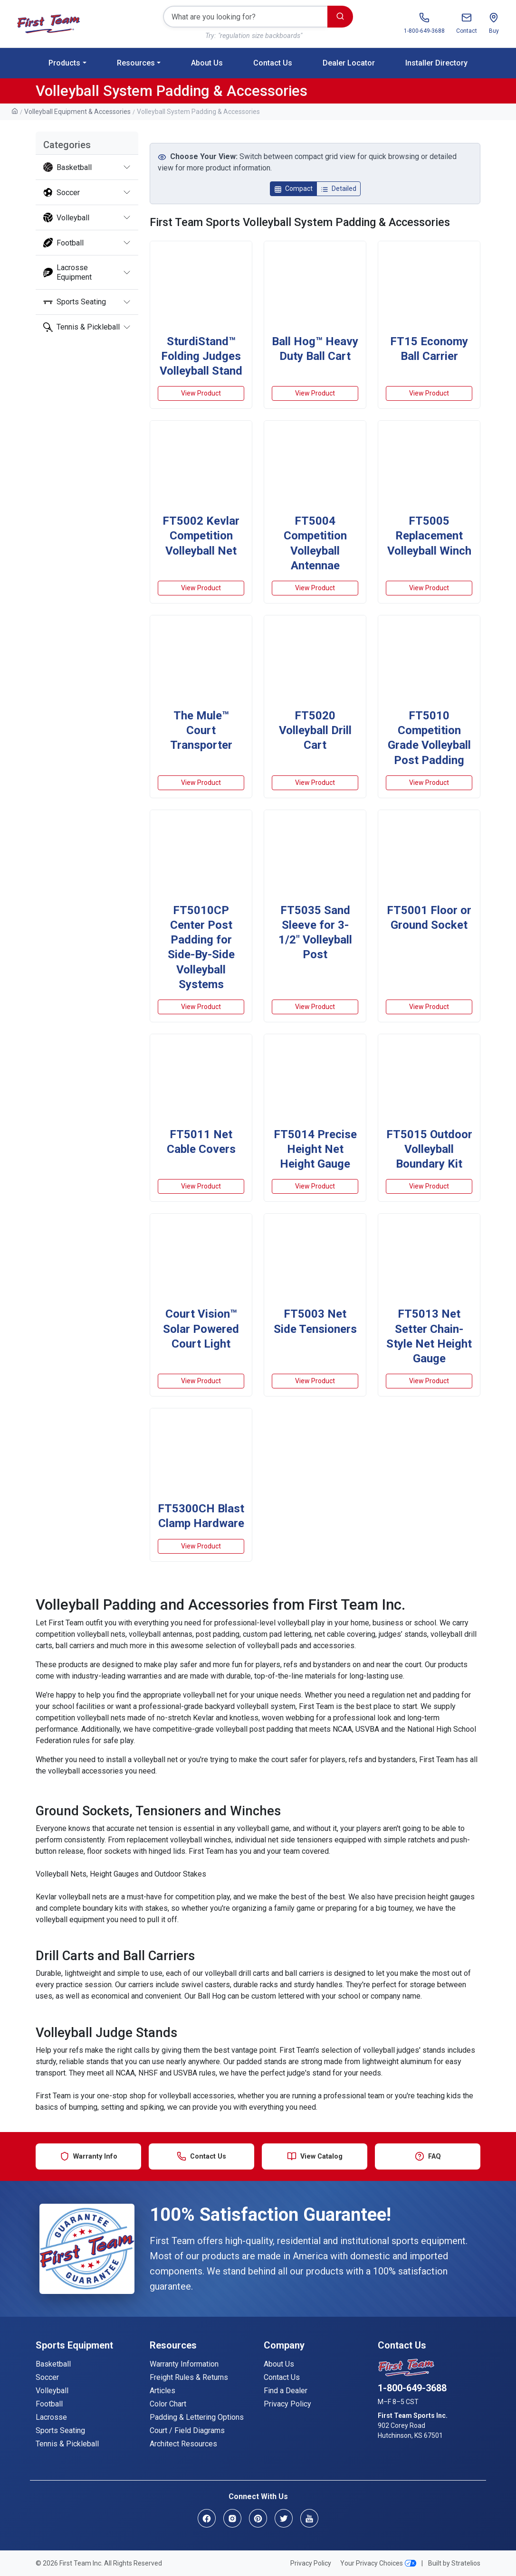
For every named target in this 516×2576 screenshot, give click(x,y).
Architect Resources (183, 2443)
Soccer (61, 192)
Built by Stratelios (454, 2563)
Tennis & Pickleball (81, 327)
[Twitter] (284, 2518)
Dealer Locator (349, 62)
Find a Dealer (285, 2390)
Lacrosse (51, 2417)
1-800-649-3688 (412, 2388)
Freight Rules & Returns (189, 2377)
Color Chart (168, 2403)
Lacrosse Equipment (67, 272)
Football (63, 242)
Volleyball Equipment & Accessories (77, 111)
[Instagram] (232, 2518)
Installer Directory (436, 62)
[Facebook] (207, 2518)
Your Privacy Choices (378, 2563)
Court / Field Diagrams (187, 2430)
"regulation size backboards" (260, 36)
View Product (201, 393)
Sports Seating (74, 302)
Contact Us (272, 62)
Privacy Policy (287, 2403)
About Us (207, 62)
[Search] (245, 17)
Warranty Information (184, 2363)
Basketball (67, 167)
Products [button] (64, 62)
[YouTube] (309, 2518)
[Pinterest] (258, 2518)
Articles (162, 2390)
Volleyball (66, 217)
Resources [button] (136, 62)
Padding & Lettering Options (197, 2417)
